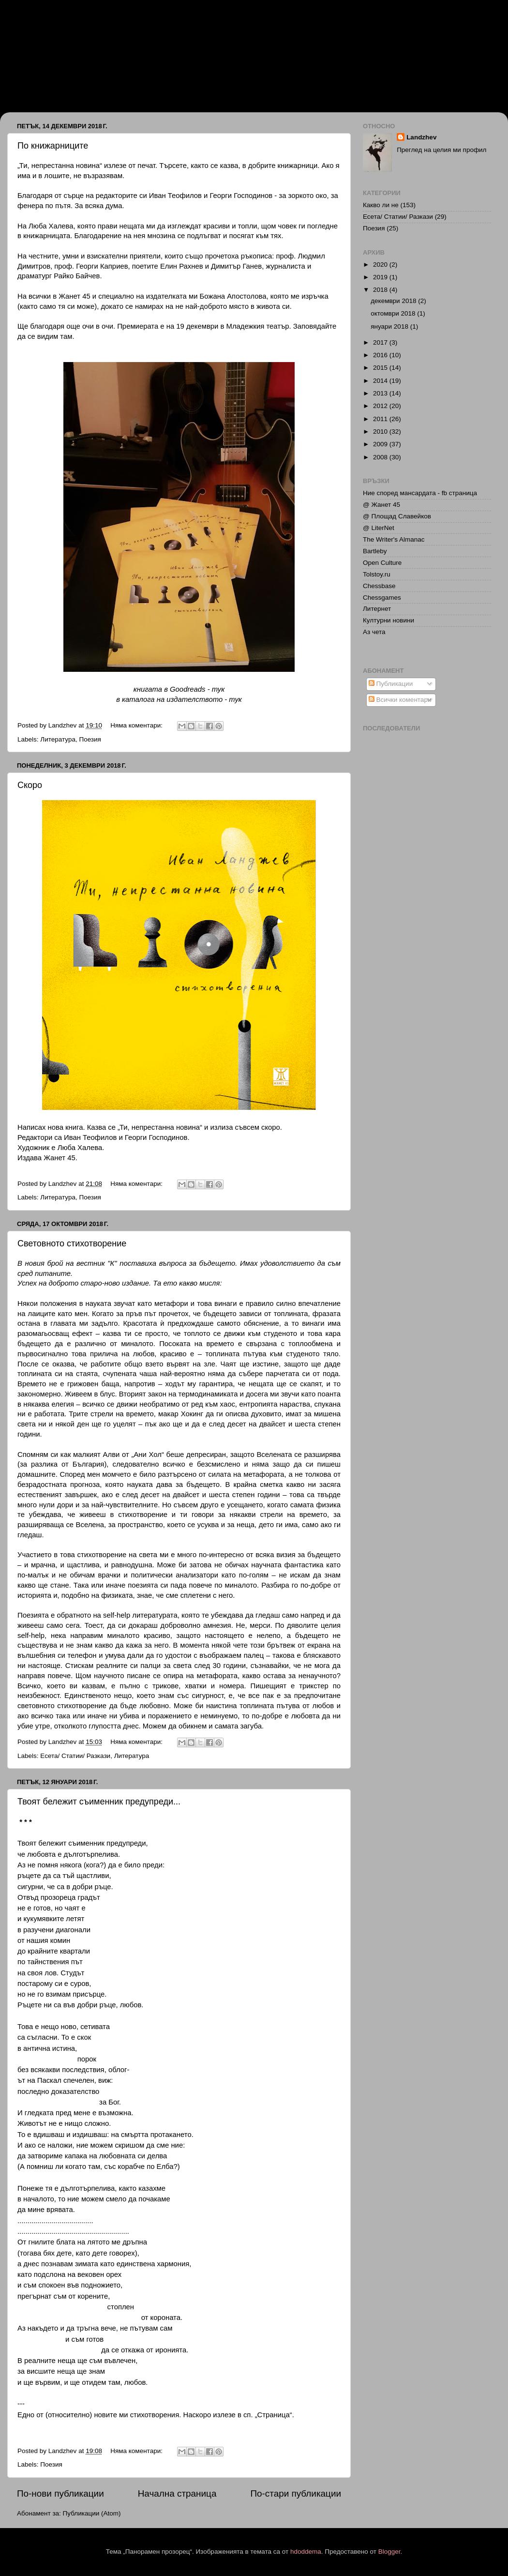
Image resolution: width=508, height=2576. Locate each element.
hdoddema (305, 2551)
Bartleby (375, 551)
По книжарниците (52, 146)
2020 (381, 264)
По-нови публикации (60, 2493)
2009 (381, 444)
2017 (381, 342)
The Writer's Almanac (394, 539)
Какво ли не (381, 205)
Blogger (389, 2551)
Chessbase (379, 586)
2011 (381, 419)
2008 (381, 457)
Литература (57, 739)
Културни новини (388, 620)
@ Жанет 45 (381, 504)
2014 (381, 380)
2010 (381, 431)
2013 (381, 393)
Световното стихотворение (71, 1243)
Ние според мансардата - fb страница (420, 493)
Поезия (90, 739)
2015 (381, 367)
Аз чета (374, 632)
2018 (381, 289)
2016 (381, 355)
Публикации (391, 683)
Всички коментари (400, 699)
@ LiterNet (378, 527)
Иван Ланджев (58, 45)
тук (218, 689)
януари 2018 (390, 326)
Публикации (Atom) (92, 2513)
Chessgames (382, 597)
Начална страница (177, 2493)
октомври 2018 (394, 313)
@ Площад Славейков (397, 516)
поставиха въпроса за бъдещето (177, 1263)
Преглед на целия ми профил (441, 149)
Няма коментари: (137, 725)
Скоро (29, 785)
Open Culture (382, 562)
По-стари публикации (295, 2493)
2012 (381, 405)
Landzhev (421, 137)
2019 (381, 277)
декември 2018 (394, 300)
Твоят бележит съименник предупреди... (98, 1801)
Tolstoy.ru (376, 574)
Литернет (377, 608)
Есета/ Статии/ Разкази (75, 1755)
